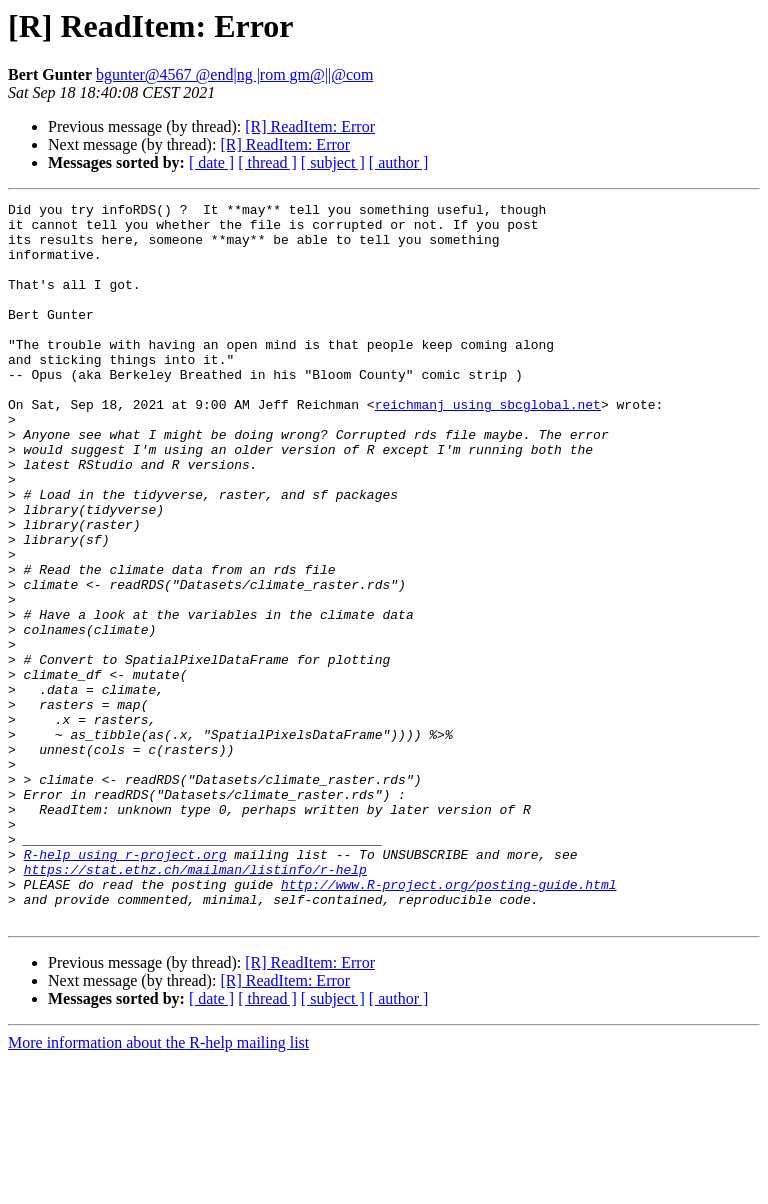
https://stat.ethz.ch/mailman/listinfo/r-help (195, 1004)
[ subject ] (333, 162)
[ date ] (211, 162)
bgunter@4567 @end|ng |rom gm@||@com (235, 74)
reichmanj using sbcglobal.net (488, 446)
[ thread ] (267, 162)
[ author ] (399, 162)
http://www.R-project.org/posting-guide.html (448, 1022)
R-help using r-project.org (125, 986)
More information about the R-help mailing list (158, 1186)
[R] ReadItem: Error (310, 126)
